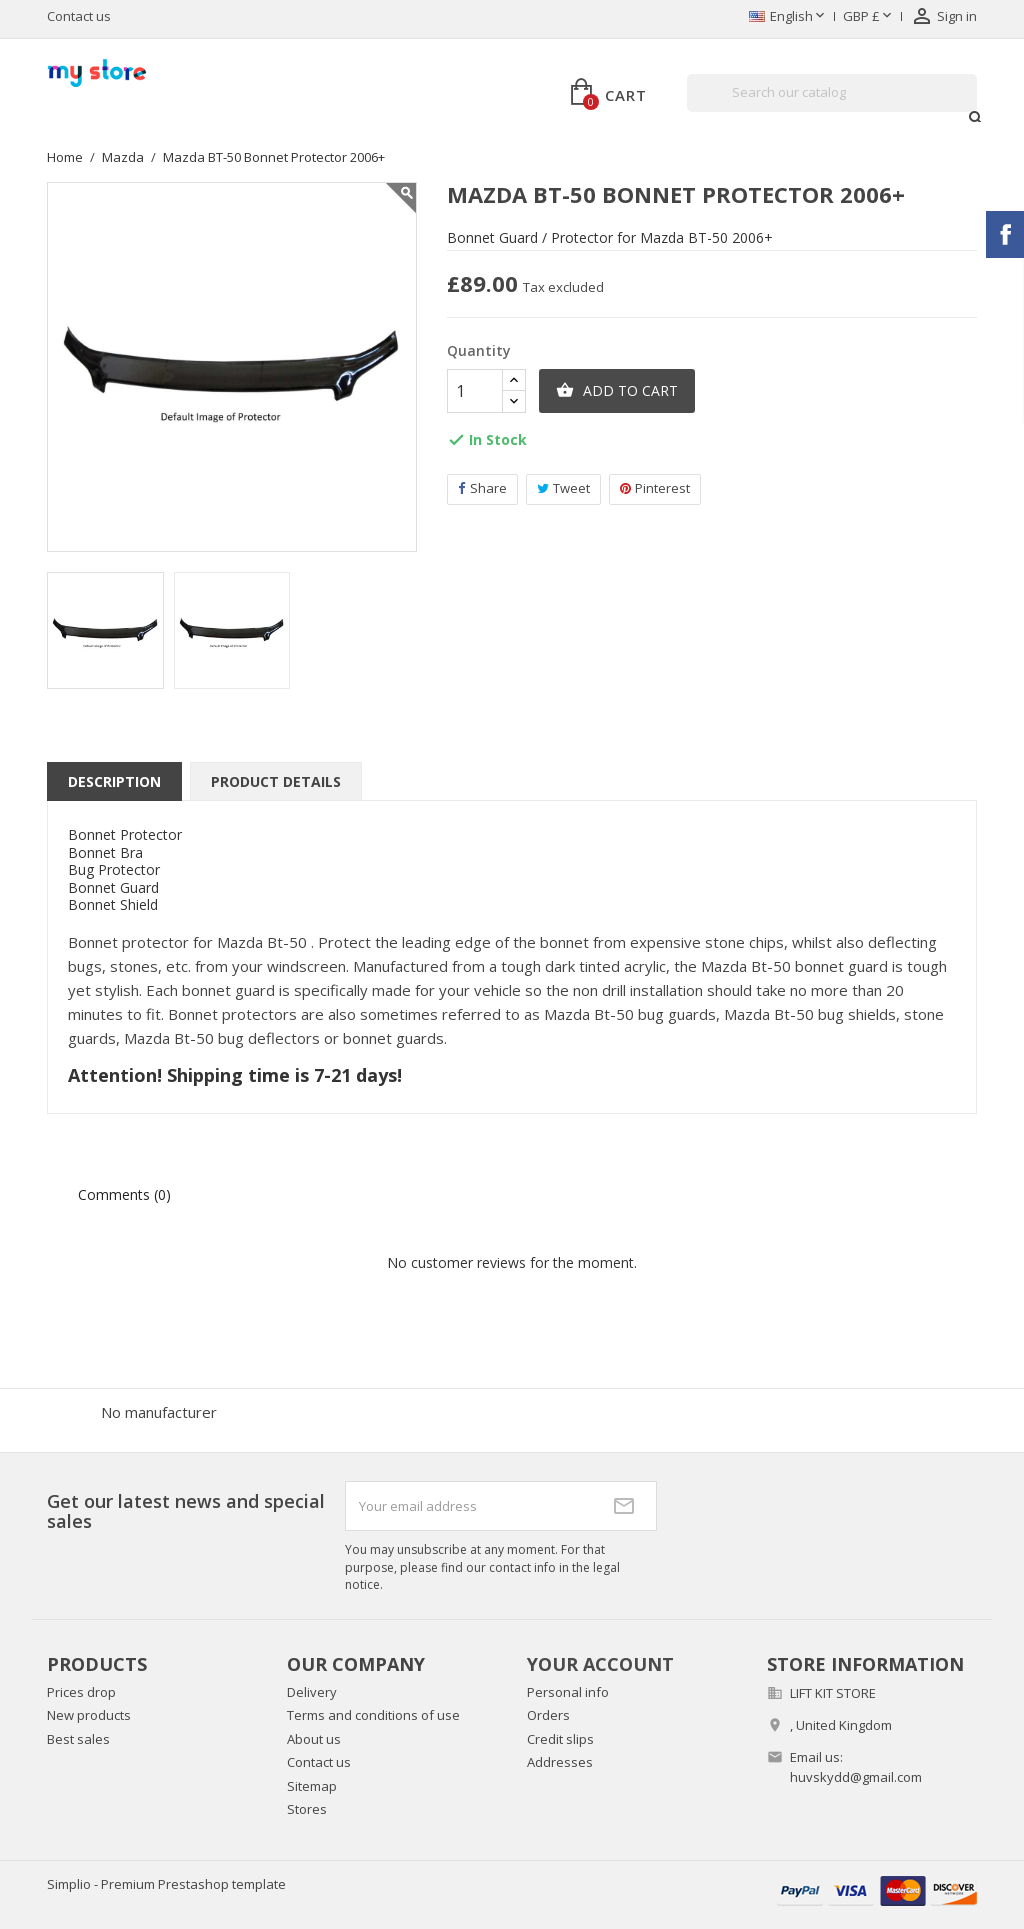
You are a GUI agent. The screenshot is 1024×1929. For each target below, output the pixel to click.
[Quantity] (475, 391)
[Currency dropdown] (869, 17)
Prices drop (81, 1692)
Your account (600, 1664)
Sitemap (312, 1786)
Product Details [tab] (276, 781)
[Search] (832, 93)
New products (89, 1715)
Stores (307, 1809)
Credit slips (560, 1739)
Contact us (79, 16)
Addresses (560, 1762)
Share (482, 488)
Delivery (312, 1692)
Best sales (78, 1739)
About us (314, 1739)
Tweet (563, 488)
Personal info (568, 1692)
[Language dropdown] (788, 17)
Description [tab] (114, 781)
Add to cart (617, 391)
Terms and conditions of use (373, 1715)
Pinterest (655, 488)
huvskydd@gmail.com (856, 1777)
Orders (548, 1715)
